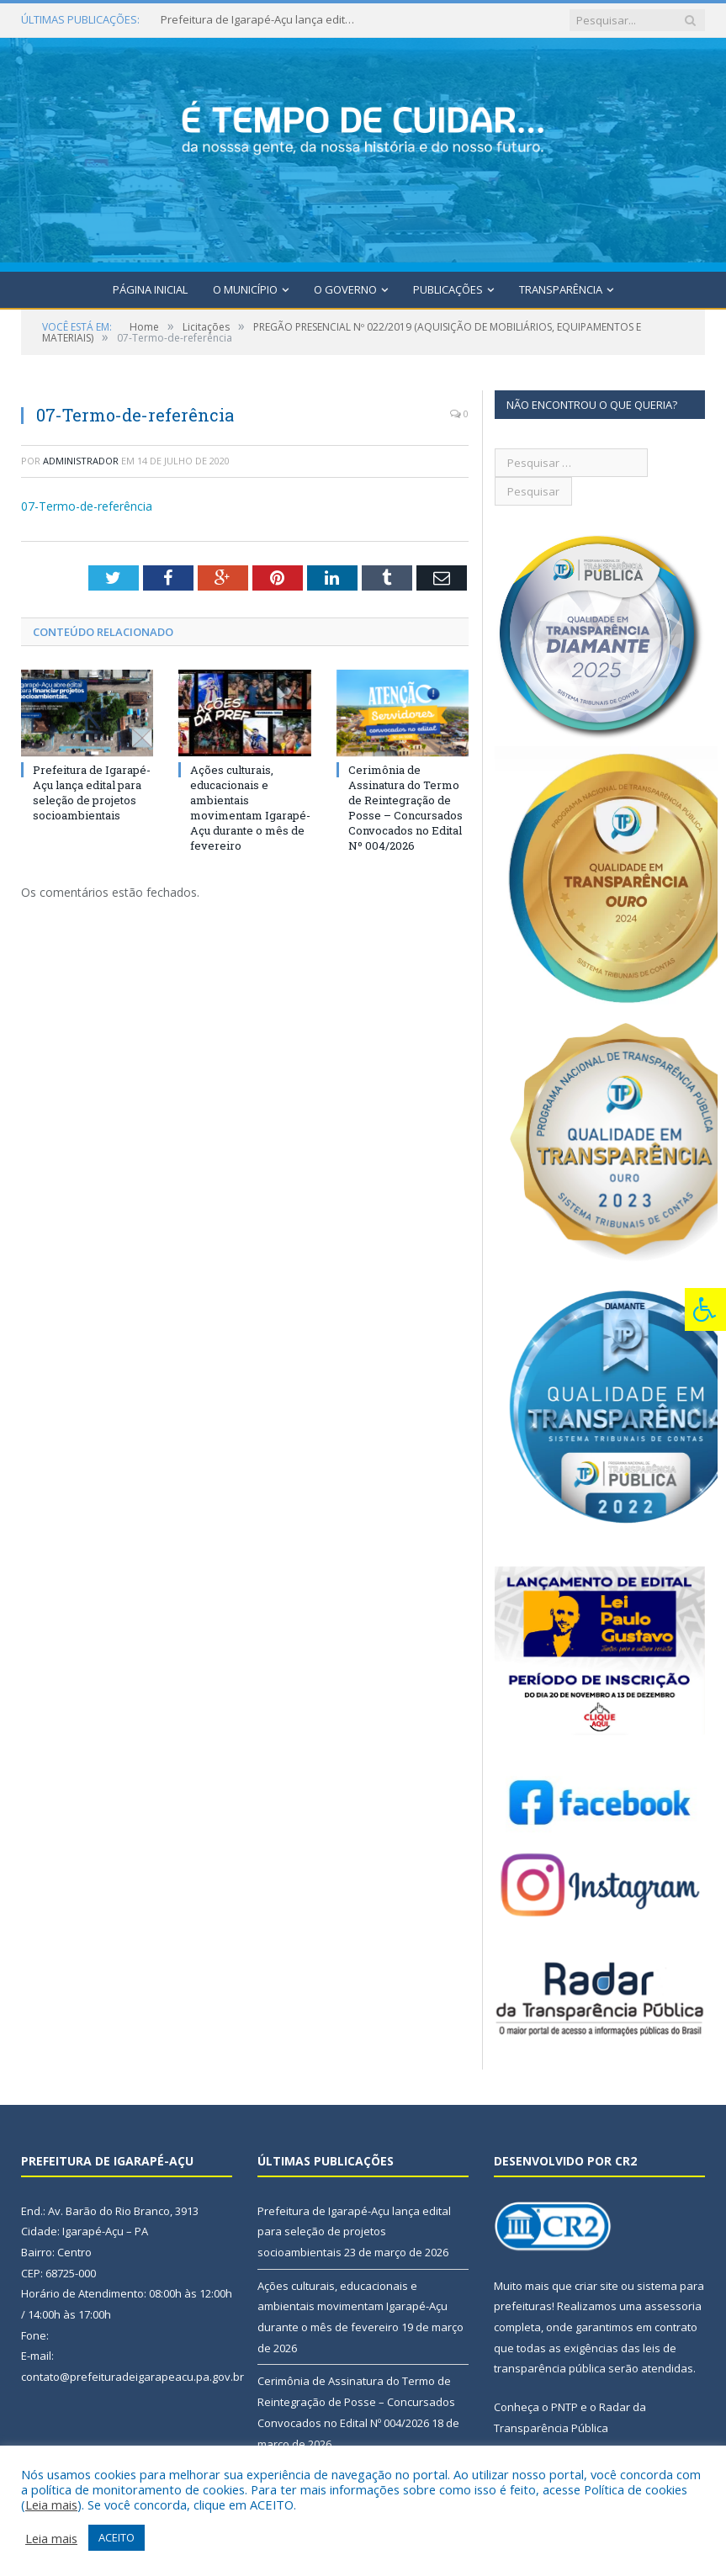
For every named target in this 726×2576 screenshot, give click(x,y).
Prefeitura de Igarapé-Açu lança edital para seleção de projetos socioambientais (262, 20)
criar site (596, 2285)
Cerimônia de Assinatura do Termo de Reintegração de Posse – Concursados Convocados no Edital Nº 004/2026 (405, 808)
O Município (245, 289)
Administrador (81, 460)
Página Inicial (150, 289)
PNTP (564, 2406)
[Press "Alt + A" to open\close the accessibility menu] (705, 1309)
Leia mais (51, 2504)
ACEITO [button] (116, 2537)
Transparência (560, 289)
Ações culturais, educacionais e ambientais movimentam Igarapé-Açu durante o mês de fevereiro (250, 808)
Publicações (448, 289)
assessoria (673, 2306)
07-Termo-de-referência (86, 506)
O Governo (345, 289)
